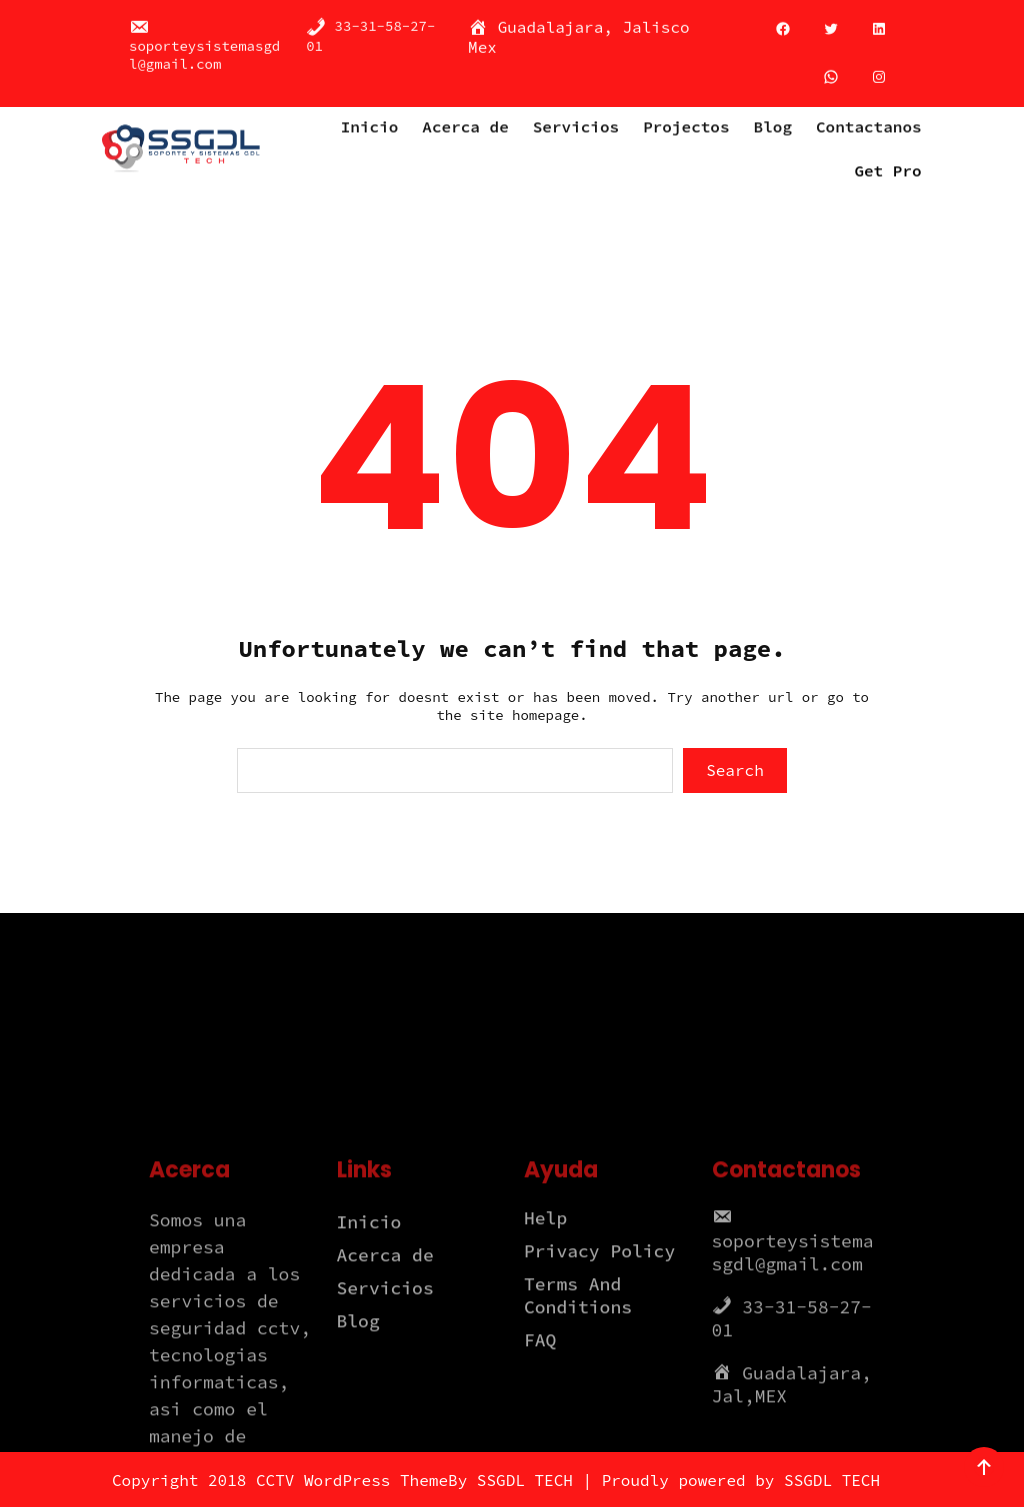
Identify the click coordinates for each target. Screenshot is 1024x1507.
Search (735, 770)
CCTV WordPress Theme (352, 1480)
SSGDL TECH (525, 1480)
